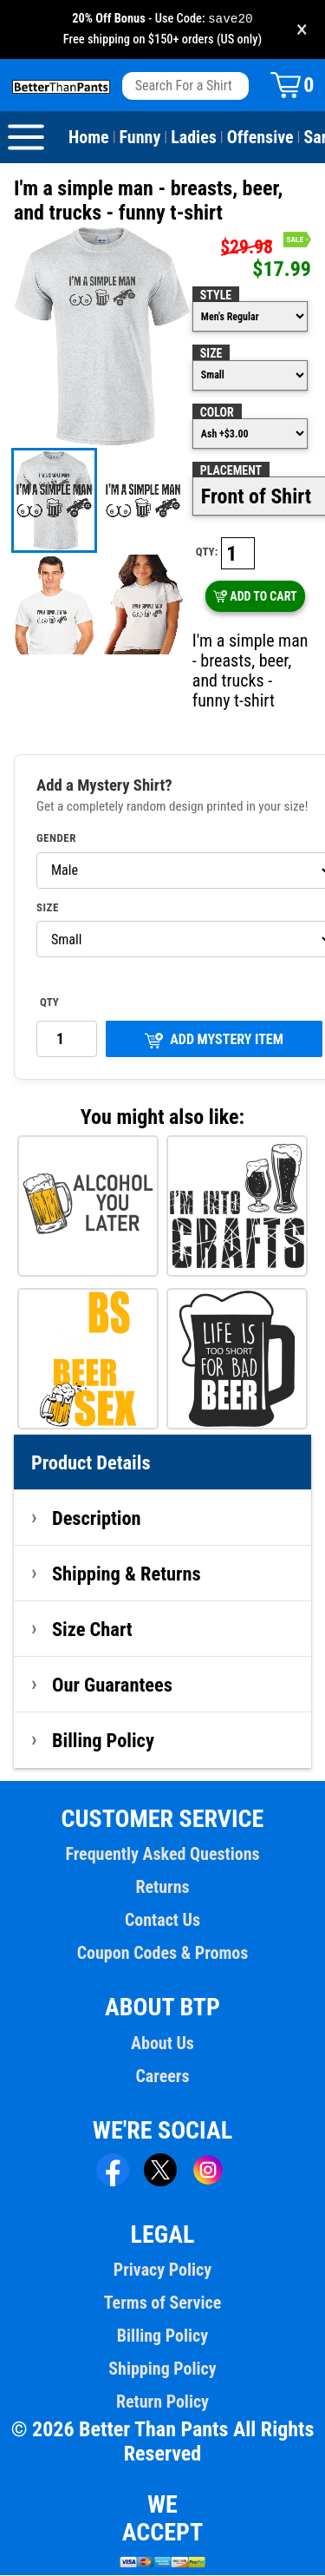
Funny (140, 138)
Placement (231, 471)
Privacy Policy (162, 2270)
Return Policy (162, 2402)
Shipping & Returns (126, 1574)
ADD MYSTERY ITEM (214, 1041)
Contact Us (162, 1920)
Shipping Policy (162, 2369)
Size (211, 354)
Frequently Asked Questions (162, 1854)
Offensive (260, 138)
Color (217, 413)
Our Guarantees (112, 1685)
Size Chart (92, 1630)
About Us (162, 2044)
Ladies (194, 138)
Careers (162, 2077)
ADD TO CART (255, 597)
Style (215, 296)
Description (96, 1519)
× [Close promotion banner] (302, 30)
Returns (162, 1887)
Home (88, 138)
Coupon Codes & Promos (163, 1953)
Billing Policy (103, 1741)
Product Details (91, 1463)
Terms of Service (163, 2303)
